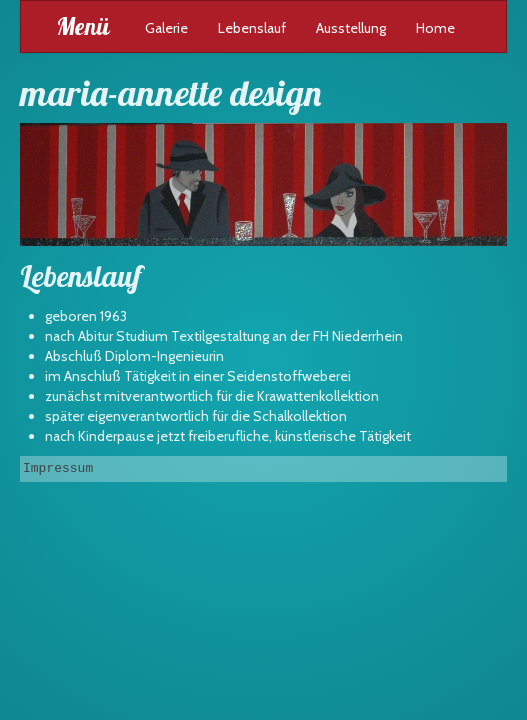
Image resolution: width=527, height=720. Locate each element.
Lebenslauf (252, 28)
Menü (83, 26)
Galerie (166, 28)
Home (435, 28)
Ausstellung (351, 28)
